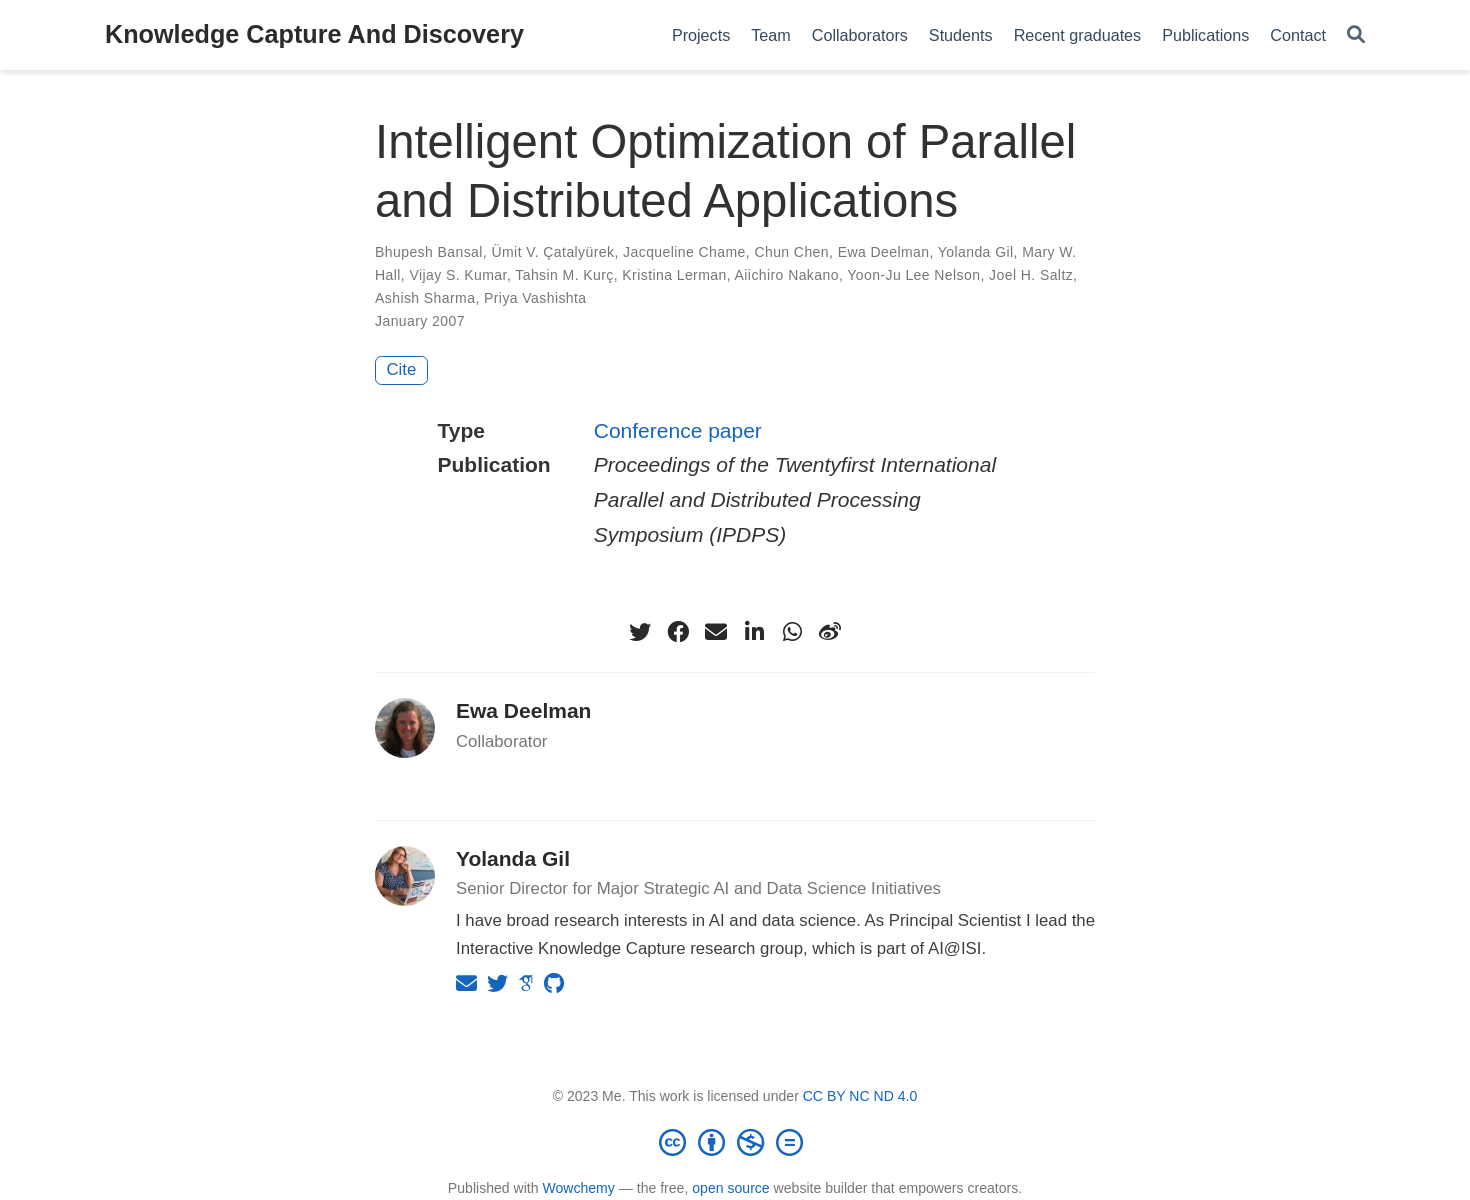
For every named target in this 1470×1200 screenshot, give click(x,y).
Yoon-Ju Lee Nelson (913, 275)
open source (730, 1188)
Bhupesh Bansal (429, 252)
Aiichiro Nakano (787, 275)
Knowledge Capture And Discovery (314, 34)
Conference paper (678, 430)
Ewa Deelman (884, 252)
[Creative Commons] (735, 1142)
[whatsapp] (792, 632)
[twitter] (640, 632)
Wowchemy (578, 1188)
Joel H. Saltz (1031, 275)
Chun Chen (791, 252)
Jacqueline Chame (684, 252)
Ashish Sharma (425, 298)
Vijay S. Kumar (457, 275)
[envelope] (716, 632)
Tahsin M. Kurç (564, 275)
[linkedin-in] (754, 632)
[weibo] (830, 632)
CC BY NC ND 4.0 (860, 1096)
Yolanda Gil (976, 252)
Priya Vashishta (535, 298)
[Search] (1356, 35)
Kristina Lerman (674, 275)
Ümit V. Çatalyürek (552, 252)
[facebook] (678, 632)
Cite (402, 369)
